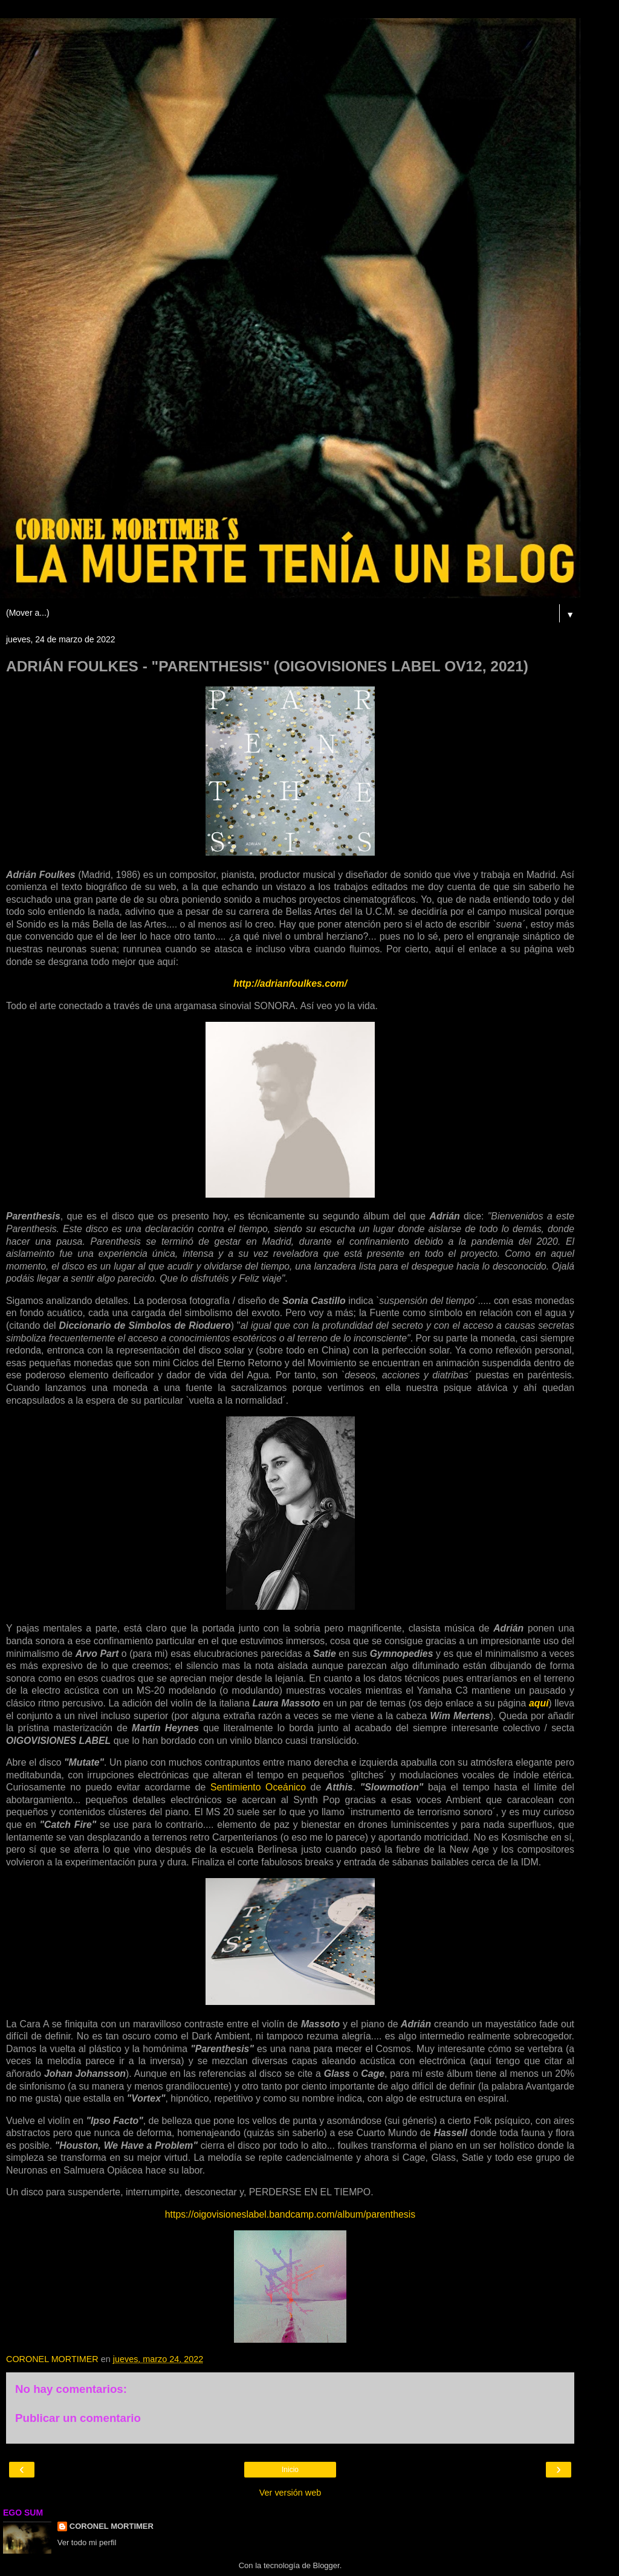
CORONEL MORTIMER (112, 2526)
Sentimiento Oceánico (258, 1787)
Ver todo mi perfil (87, 2542)
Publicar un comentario (78, 2418)
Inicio (290, 2469)
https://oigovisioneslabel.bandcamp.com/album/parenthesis (290, 2214)
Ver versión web (290, 2492)
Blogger (326, 2565)
